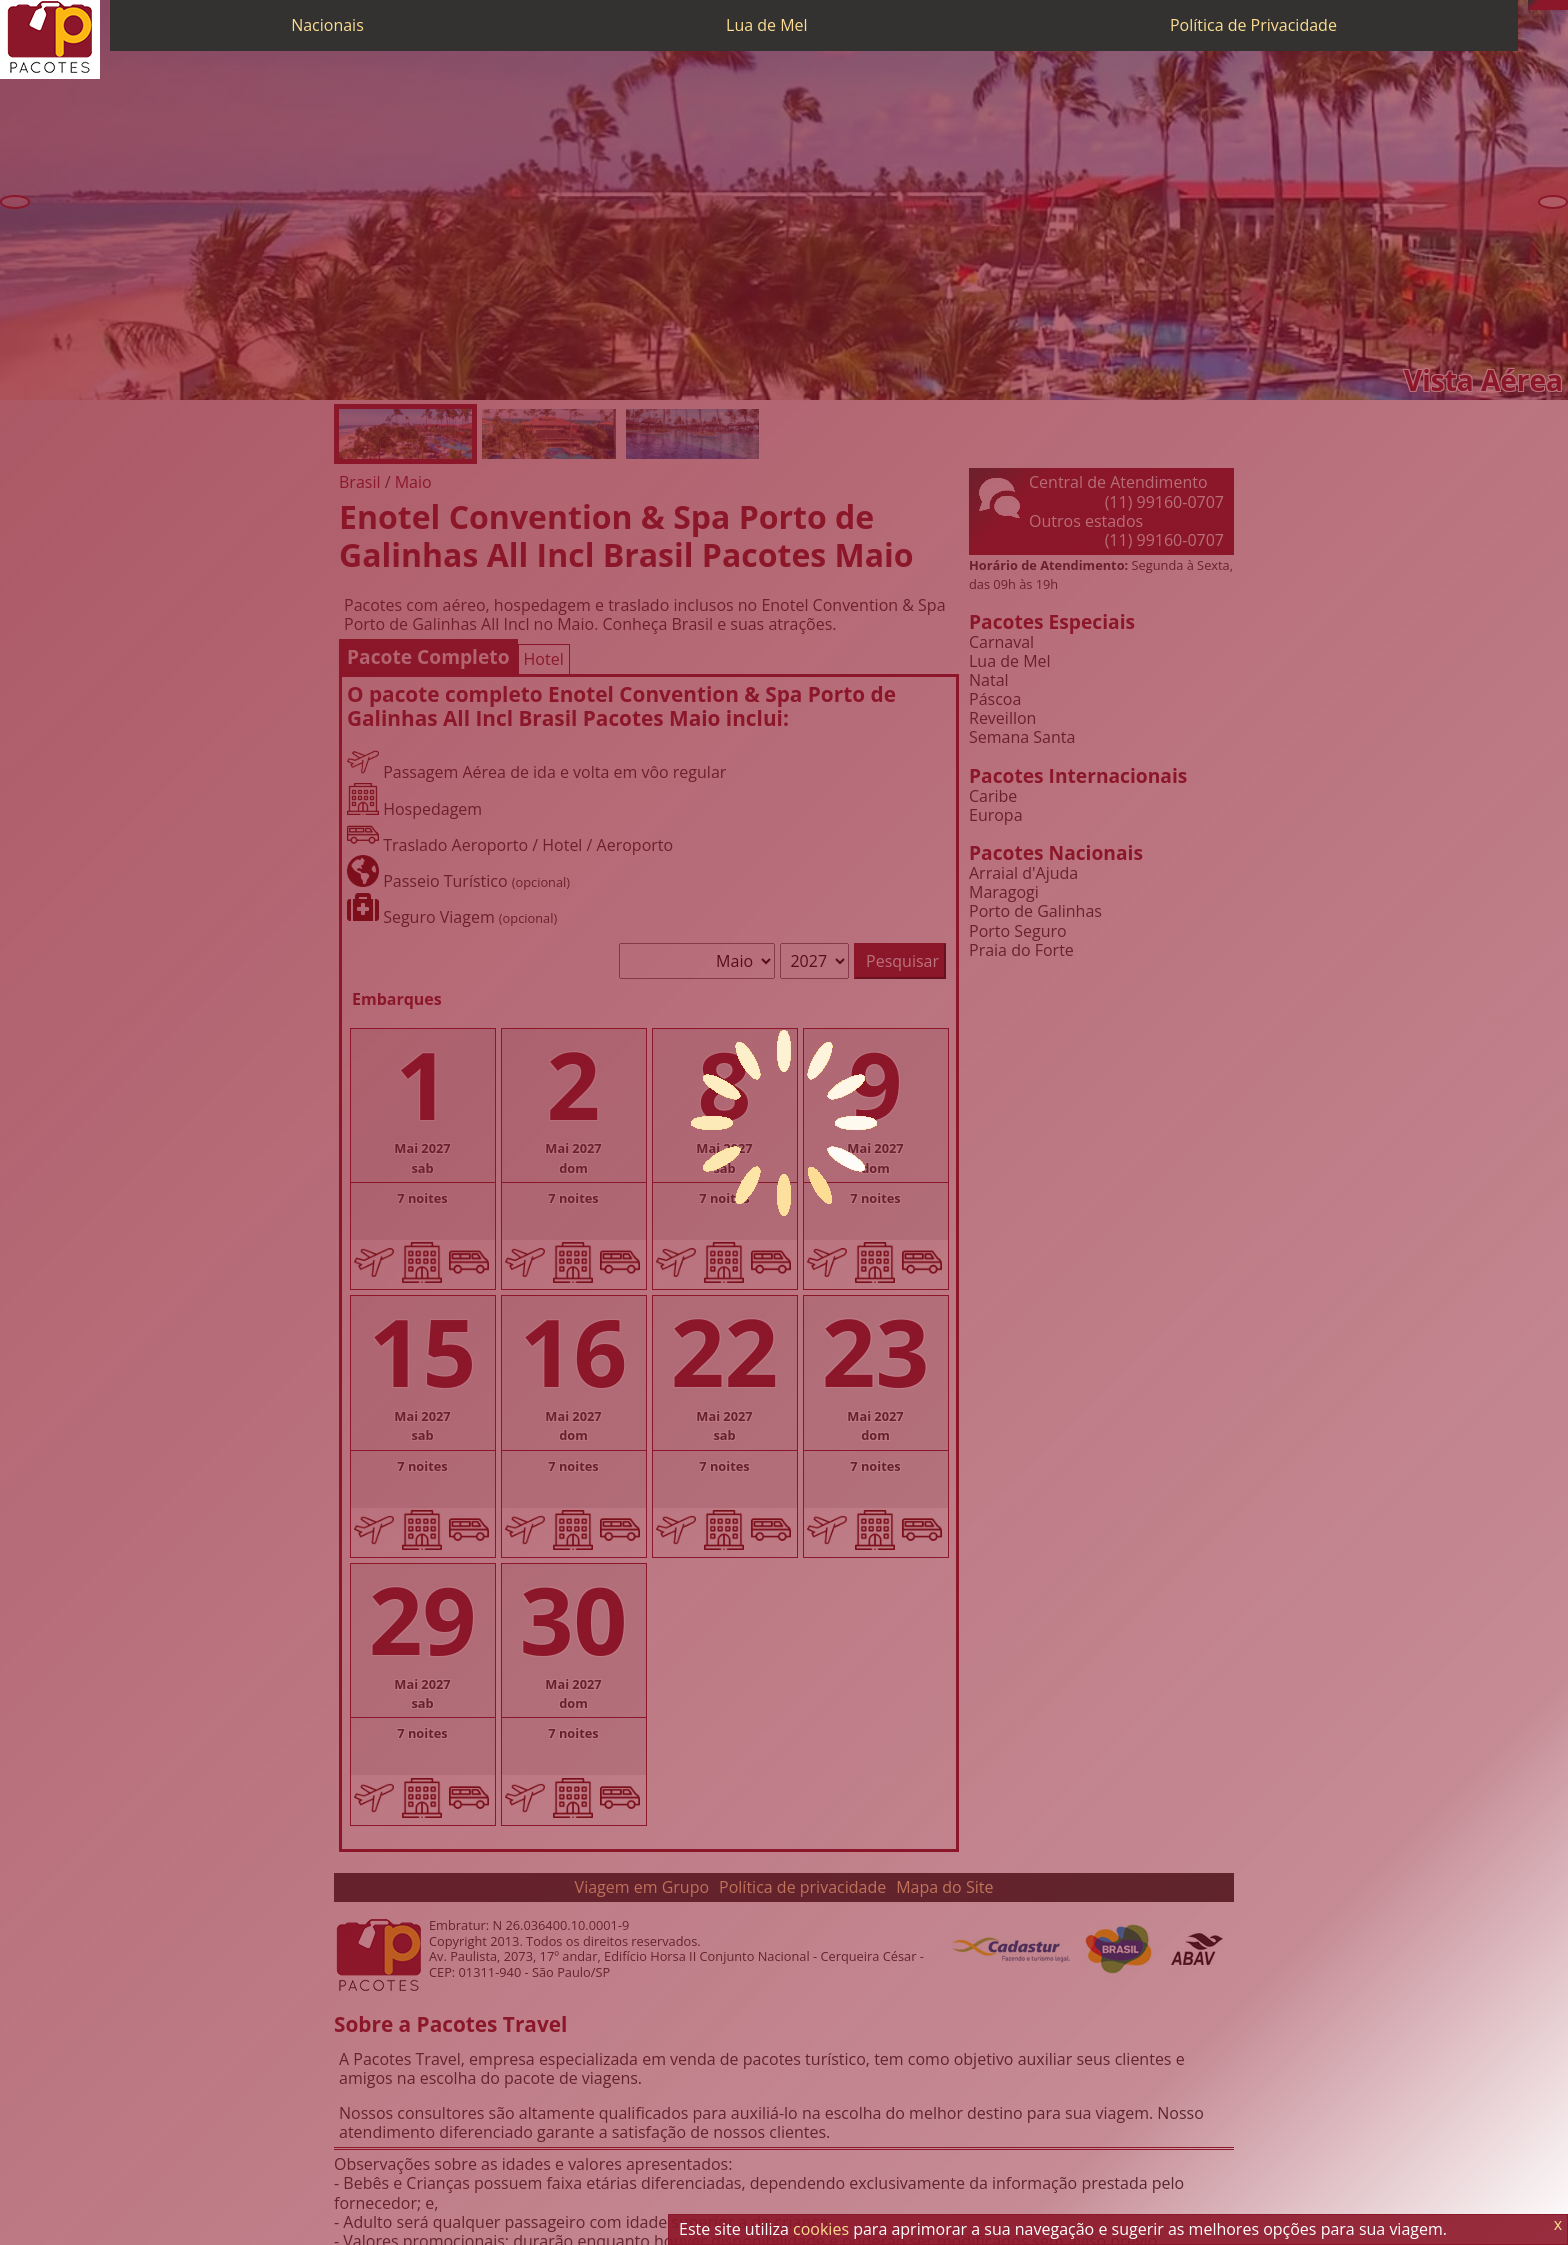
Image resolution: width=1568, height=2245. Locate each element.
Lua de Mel (767, 25)
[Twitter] (1553, 5)
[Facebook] (1563, 5)
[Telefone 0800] (1533, 5)
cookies (821, 2229)
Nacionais (327, 25)
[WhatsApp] (1543, 5)
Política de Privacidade (1253, 25)
